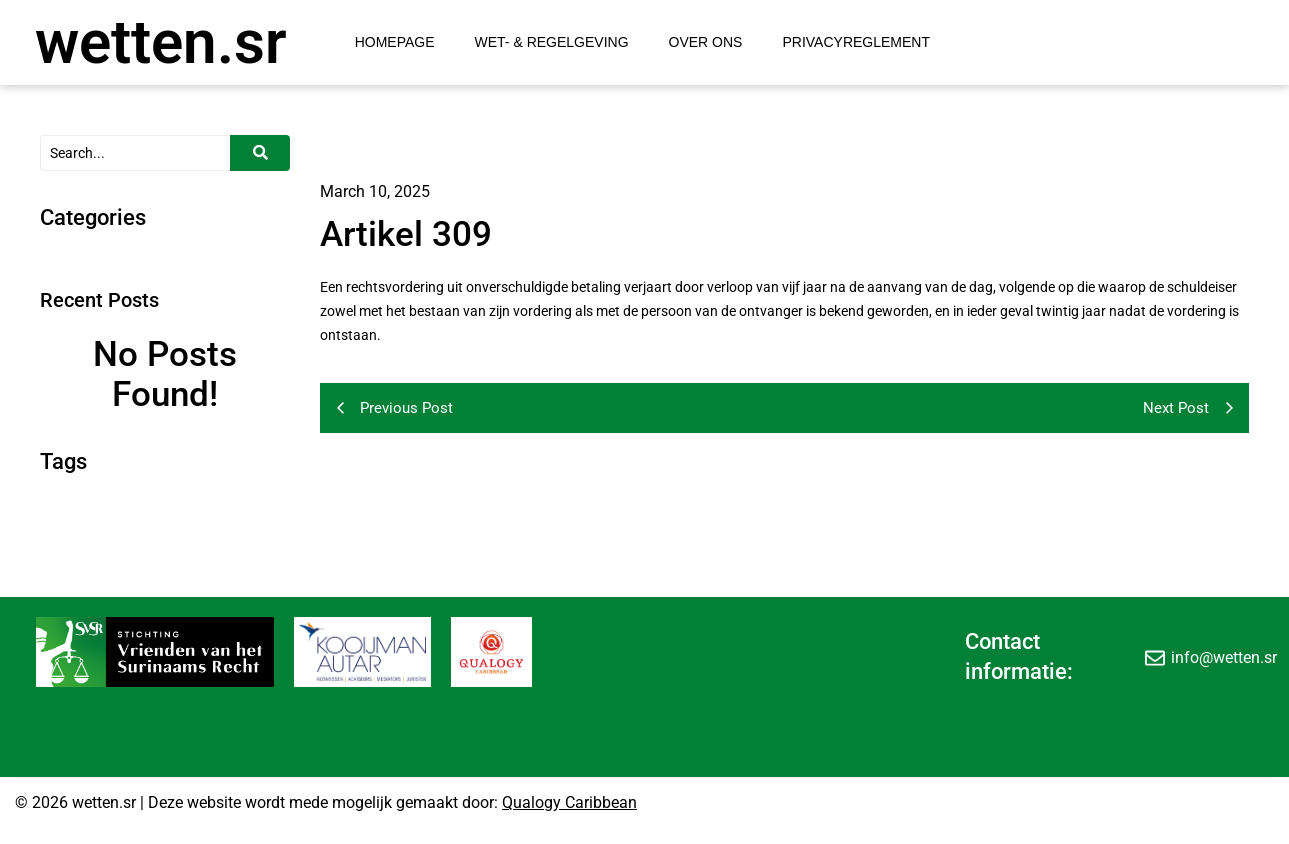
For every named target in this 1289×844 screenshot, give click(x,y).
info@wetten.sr (1224, 657)
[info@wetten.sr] (1155, 657)
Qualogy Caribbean (569, 802)
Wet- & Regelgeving (552, 42)
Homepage (395, 42)
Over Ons (706, 42)
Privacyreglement (856, 42)
